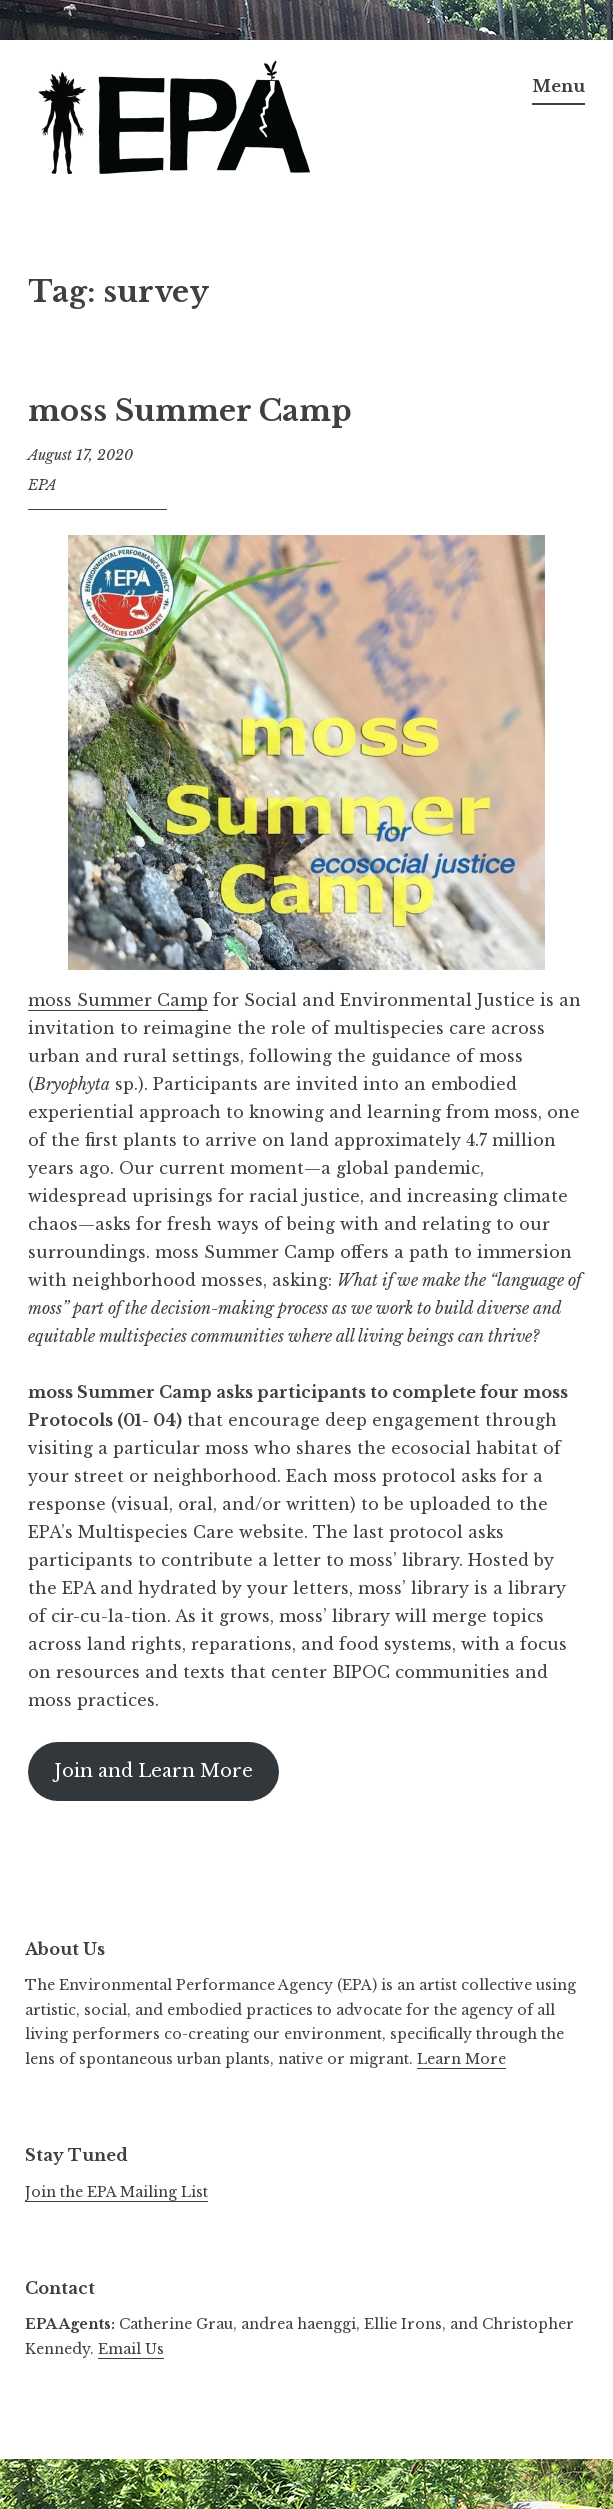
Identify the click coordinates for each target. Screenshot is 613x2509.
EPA (42, 485)
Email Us (131, 2349)
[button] (178, 121)
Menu (558, 86)
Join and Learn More (153, 1771)
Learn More (461, 2059)
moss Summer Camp (190, 411)
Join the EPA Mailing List (116, 2192)
